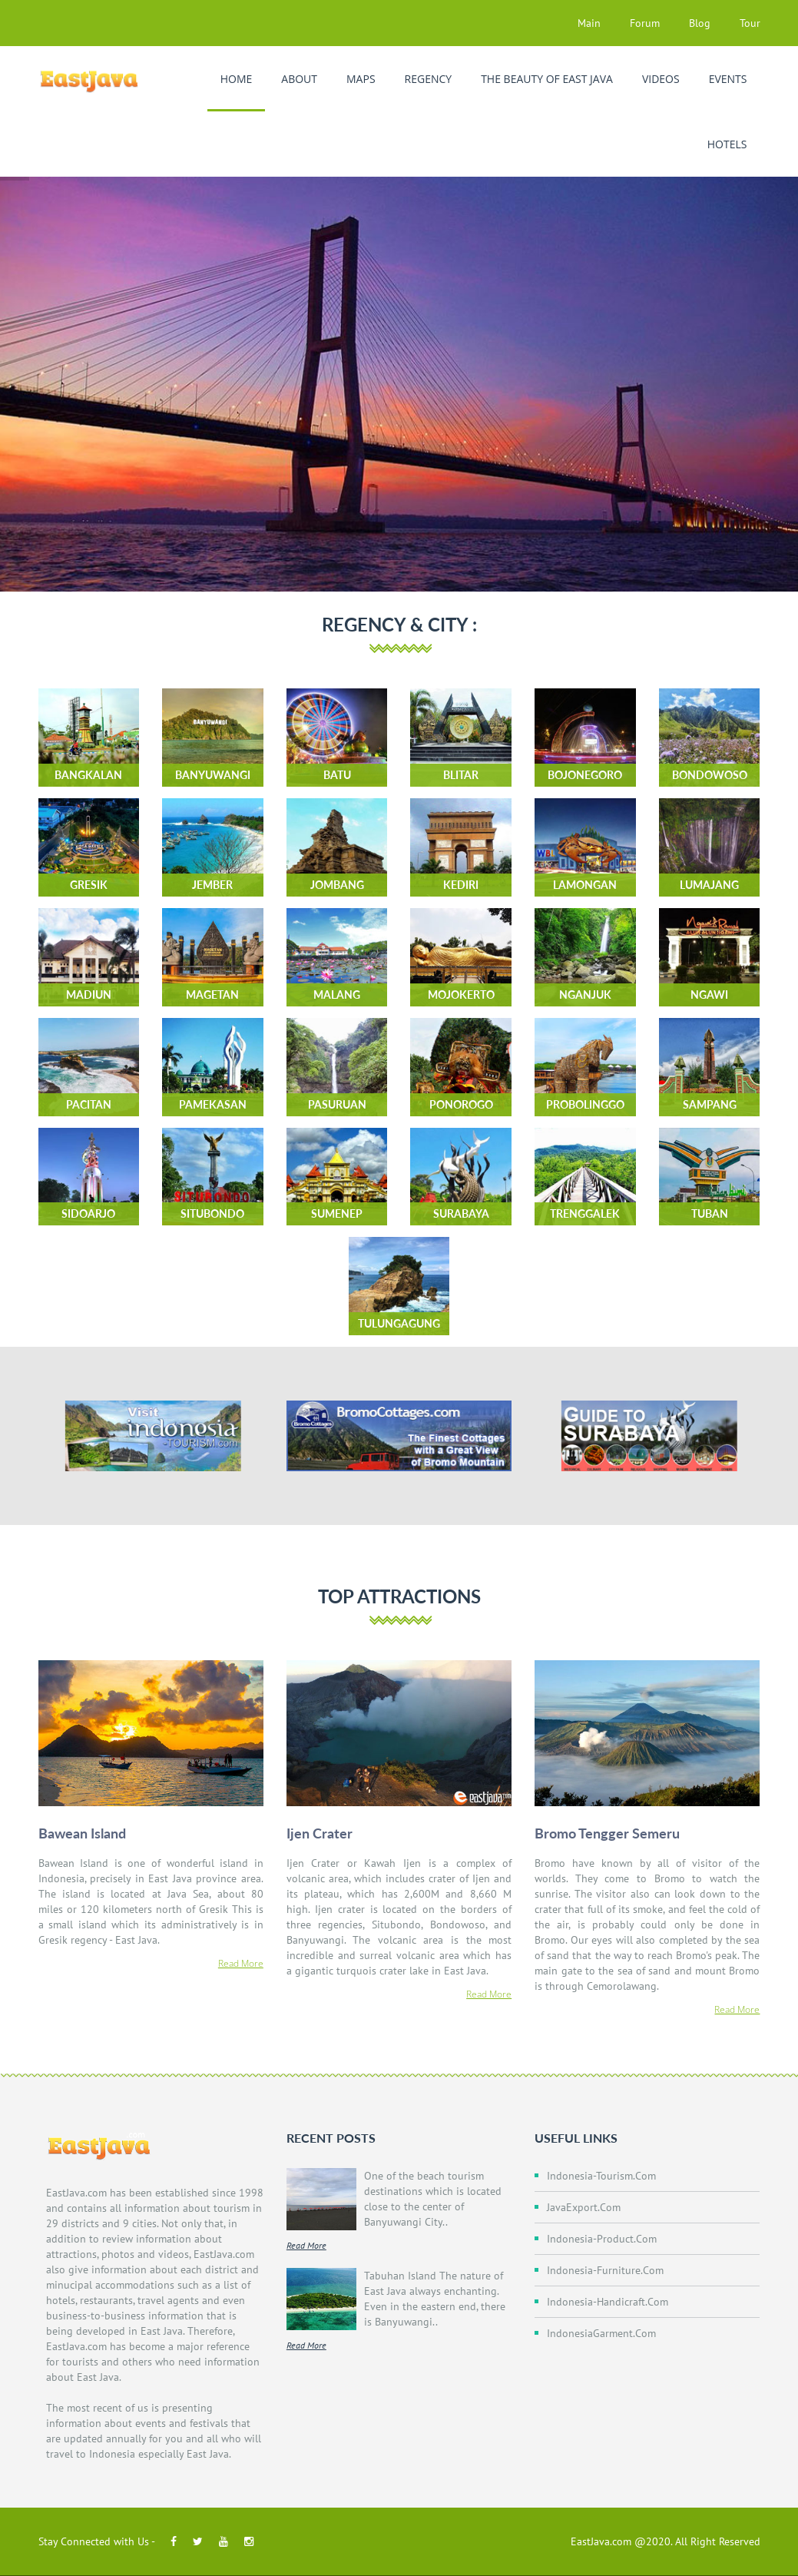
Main (589, 23)
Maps (361, 78)
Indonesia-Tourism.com (601, 2176)
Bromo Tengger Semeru (607, 1833)
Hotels (727, 144)
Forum (645, 23)
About (299, 78)
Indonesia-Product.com (602, 2239)
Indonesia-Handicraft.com (607, 2302)
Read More (240, 1963)
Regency (428, 78)
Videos (661, 78)
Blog (699, 23)
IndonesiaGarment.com (601, 2333)
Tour (750, 23)
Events (728, 78)
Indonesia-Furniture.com (605, 2270)
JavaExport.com (584, 2207)
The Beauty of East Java (547, 78)
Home (236, 78)
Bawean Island (82, 1833)
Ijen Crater (319, 1833)
